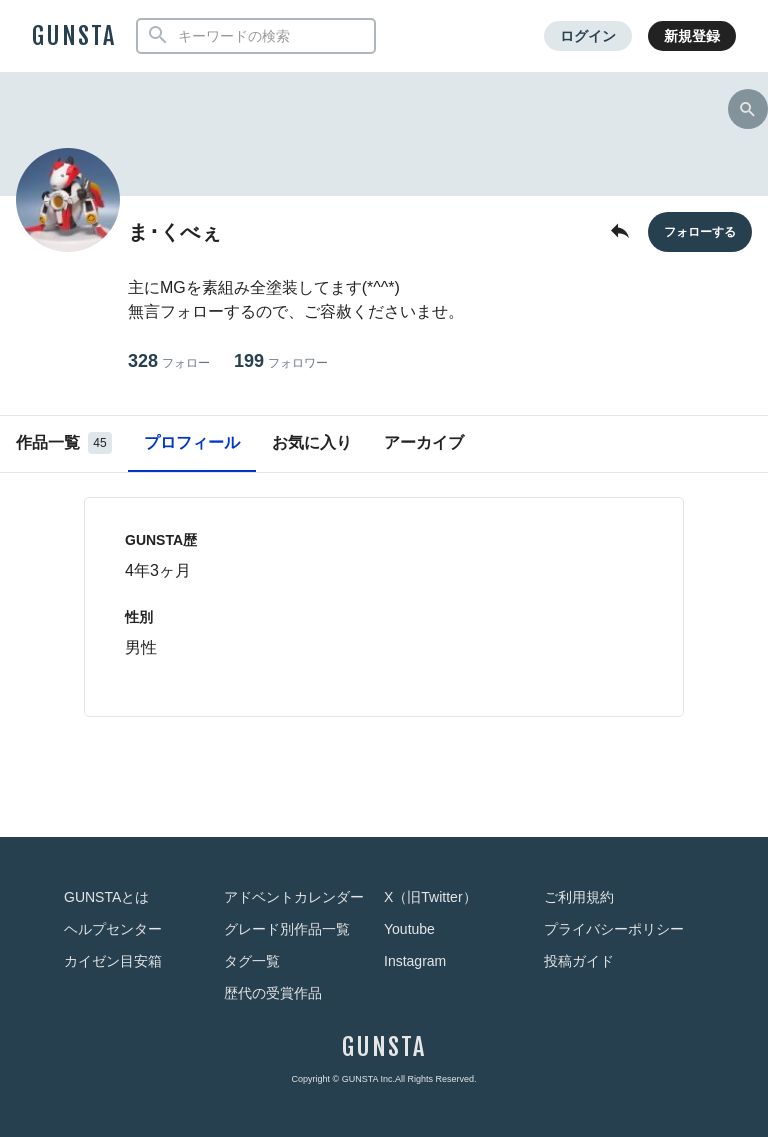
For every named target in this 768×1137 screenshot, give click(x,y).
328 (169, 361)
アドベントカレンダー (294, 897)
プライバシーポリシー (614, 929)
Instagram (415, 961)
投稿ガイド (579, 961)
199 (281, 361)
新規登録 (692, 36)
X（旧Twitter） (430, 897)
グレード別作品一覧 (287, 929)
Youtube (409, 929)
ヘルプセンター (113, 929)
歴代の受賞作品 (273, 993)
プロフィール (192, 442)
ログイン (588, 36)
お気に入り (312, 442)
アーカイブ (424, 442)
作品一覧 (64, 443)
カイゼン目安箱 (113, 961)
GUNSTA (74, 36)
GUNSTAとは (106, 897)
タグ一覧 (252, 961)
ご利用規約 (579, 897)
